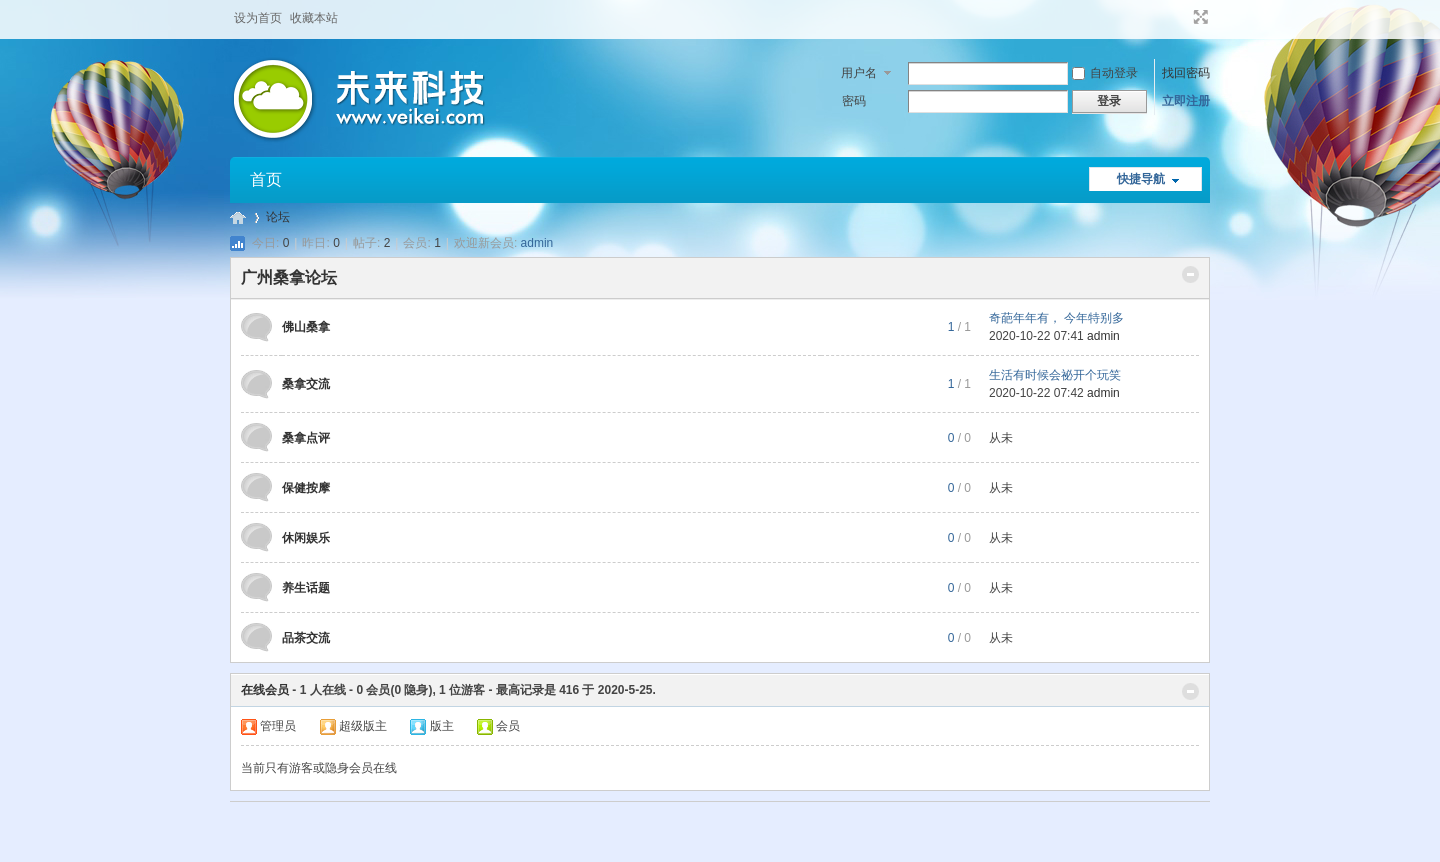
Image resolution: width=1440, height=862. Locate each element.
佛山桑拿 (306, 327)
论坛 (278, 217)
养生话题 (306, 588)
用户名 (859, 73)
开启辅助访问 (1182, 17)
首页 (266, 179)
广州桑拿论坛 (238, 217)
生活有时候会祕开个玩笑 (1055, 375)
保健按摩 (306, 488)
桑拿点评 (306, 438)
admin (537, 243)
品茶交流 (306, 638)
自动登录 (1105, 73)
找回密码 (1186, 73)
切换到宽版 (1198, 17)
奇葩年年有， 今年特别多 (1056, 318)
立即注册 (1186, 101)
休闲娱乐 (306, 538)
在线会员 (265, 690)
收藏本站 (314, 18)
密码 (854, 101)
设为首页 (258, 18)
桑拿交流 (306, 384)
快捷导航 (1141, 179)
